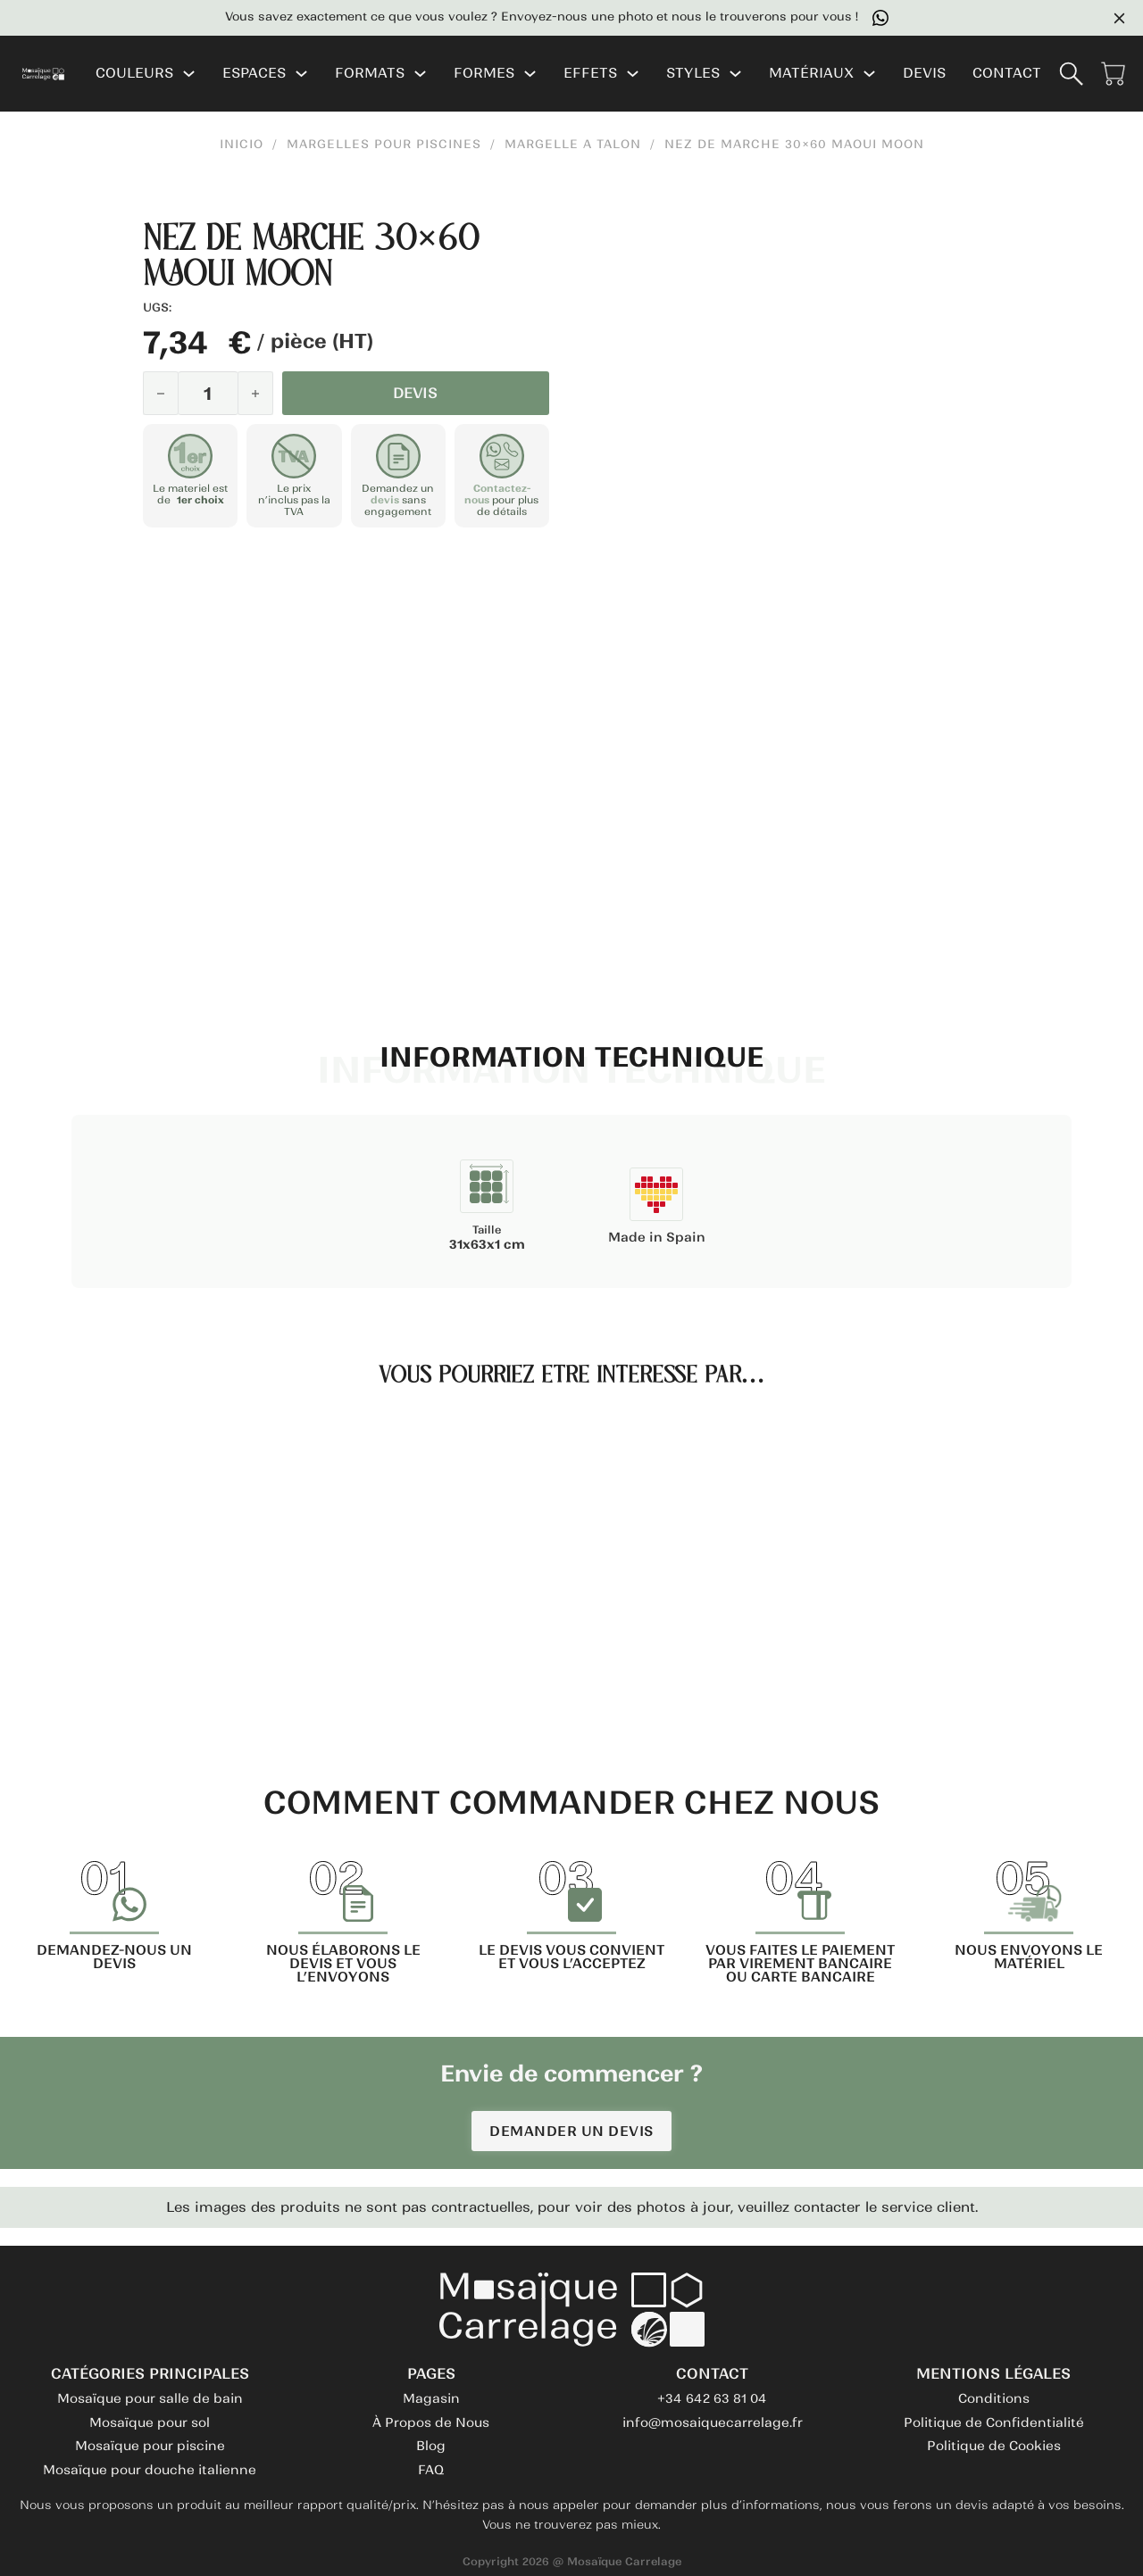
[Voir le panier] (1113, 74)
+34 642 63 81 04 (712, 2398)
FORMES (484, 73)
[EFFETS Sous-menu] (632, 73)
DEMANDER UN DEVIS (571, 2131)
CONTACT (1006, 73)
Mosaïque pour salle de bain (150, 2398)
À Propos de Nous (430, 2422)
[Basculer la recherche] (1071, 74)
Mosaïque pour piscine (150, 2446)
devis (385, 499)
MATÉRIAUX (811, 73)
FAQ (431, 2470)
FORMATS (370, 73)
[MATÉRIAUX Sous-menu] (869, 73)
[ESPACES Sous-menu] (301, 73)
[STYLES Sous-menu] (735, 73)
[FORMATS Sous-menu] (420, 73)
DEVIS (924, 73)
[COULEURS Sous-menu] (189, 73)
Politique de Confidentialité (994, 2422)
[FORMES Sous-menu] (530, 73)
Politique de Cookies (994, 2446)
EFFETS (590, 73)
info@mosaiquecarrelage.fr (712, 2422)
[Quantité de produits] (208, 392)
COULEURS (134, 73)
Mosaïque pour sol (149, 2422)
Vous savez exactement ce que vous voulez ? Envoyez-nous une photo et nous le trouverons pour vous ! (557, 18)
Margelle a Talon (573, 144)
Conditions (994, 2398)
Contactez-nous (497, 493)
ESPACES (254, 73)
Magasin (431, 2398)
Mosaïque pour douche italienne (149, 2470)
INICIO (241, 144)
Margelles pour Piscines (384, 144)
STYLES (693, 73)
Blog (431, 2446)
